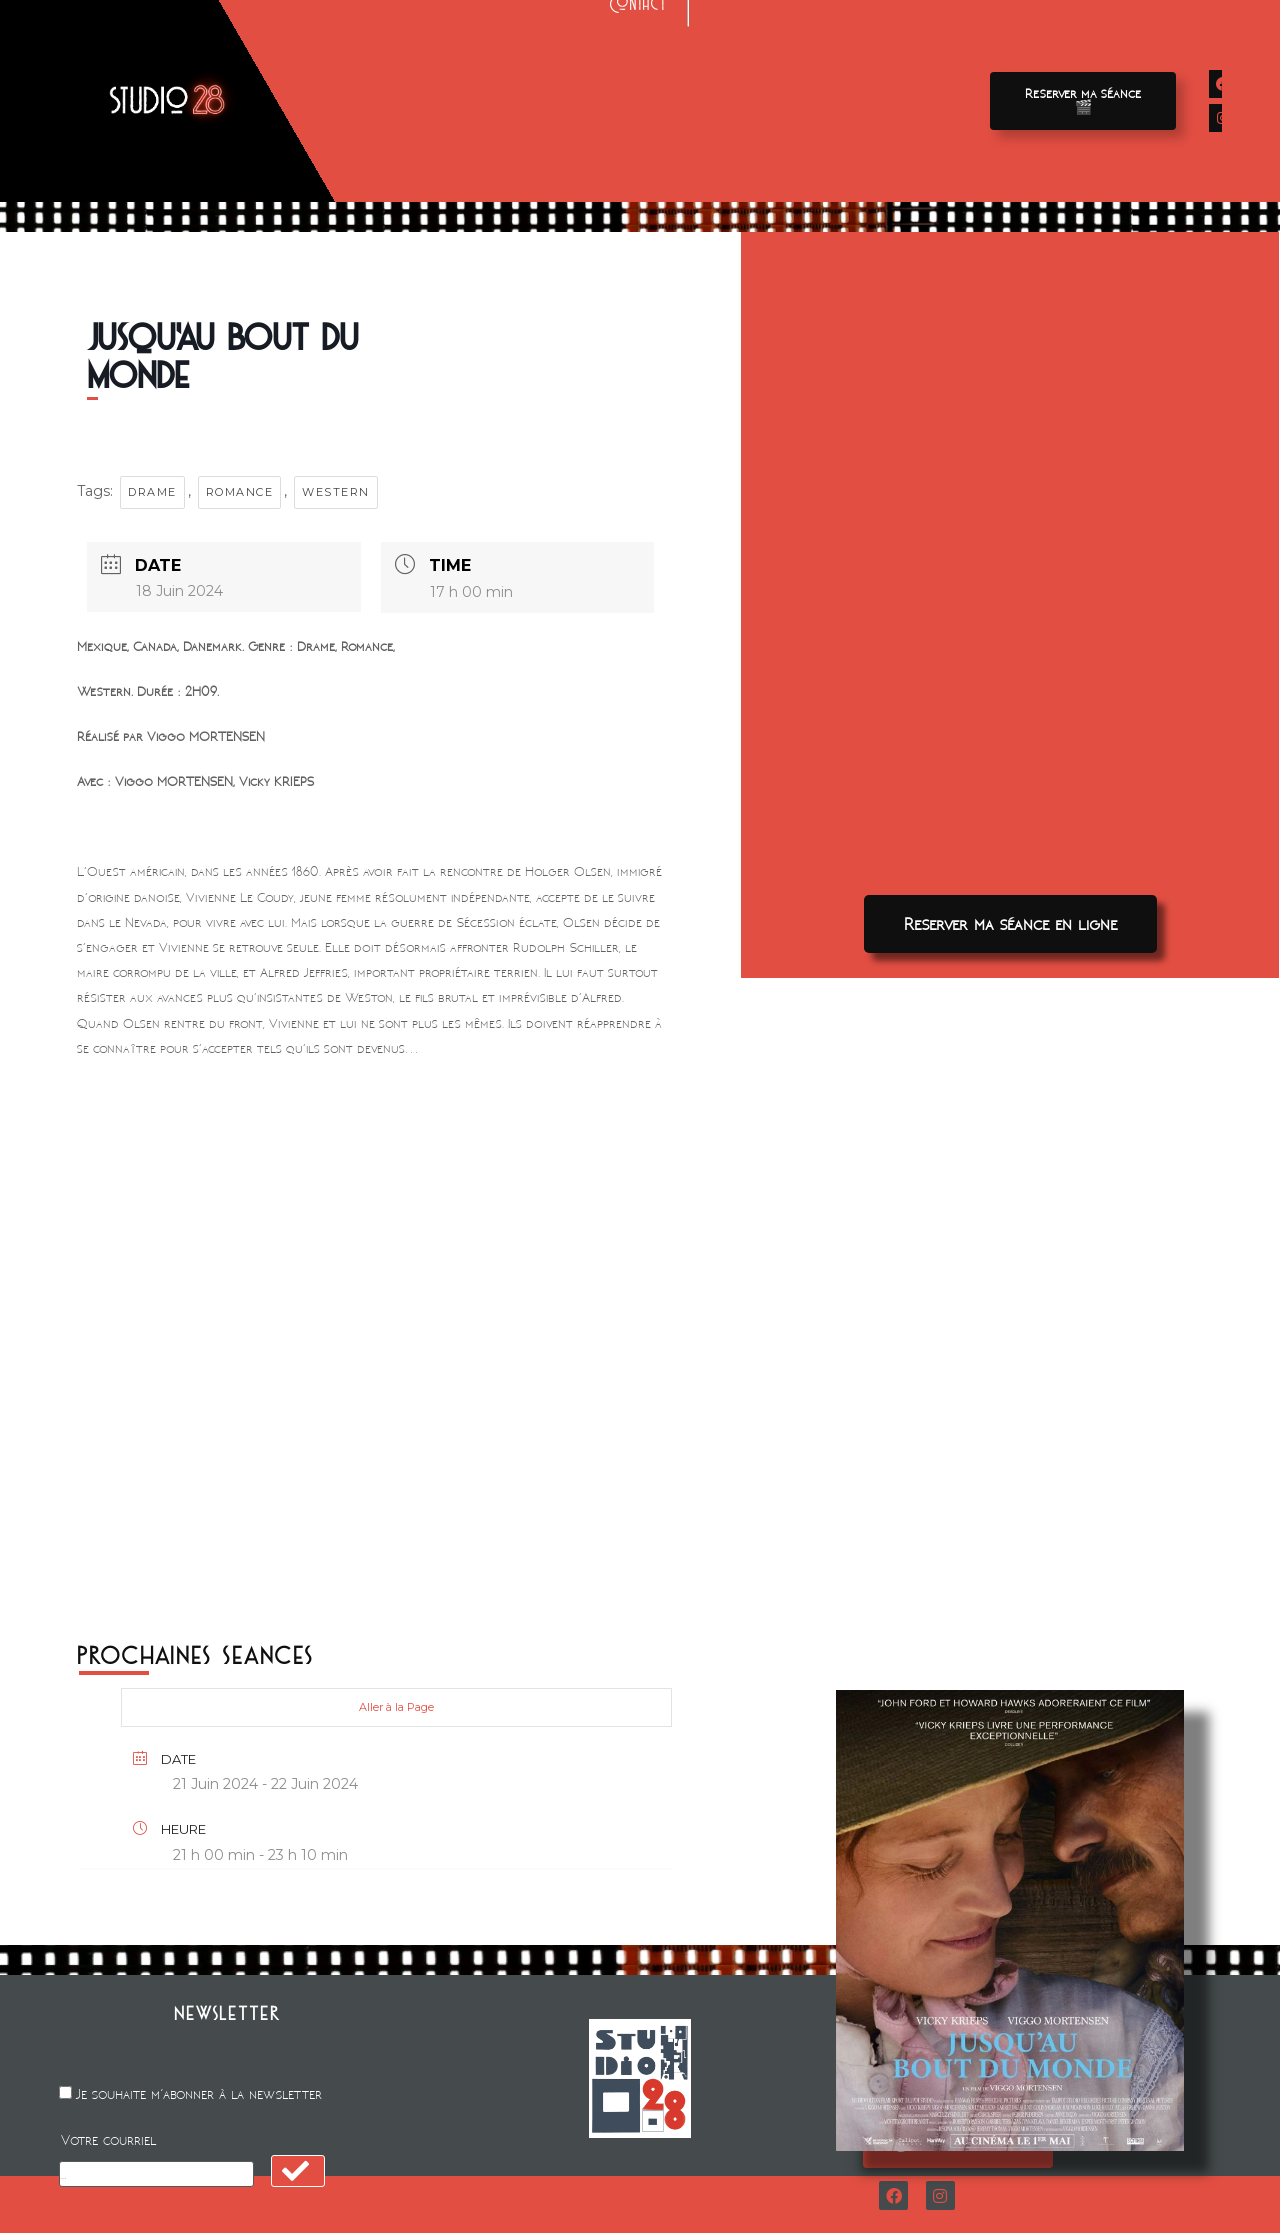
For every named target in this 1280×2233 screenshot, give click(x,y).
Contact (638, 122)
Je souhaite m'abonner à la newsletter (199, 2094)
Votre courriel (108, 2140)
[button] (1083, 101)
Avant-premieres (507, 79)
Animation (746, 79)
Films (390, 79)
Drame (152, 492)
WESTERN (336, 492)
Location (638, 79)
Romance (240, 492)
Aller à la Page (396, 1707)
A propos (864, 79)
